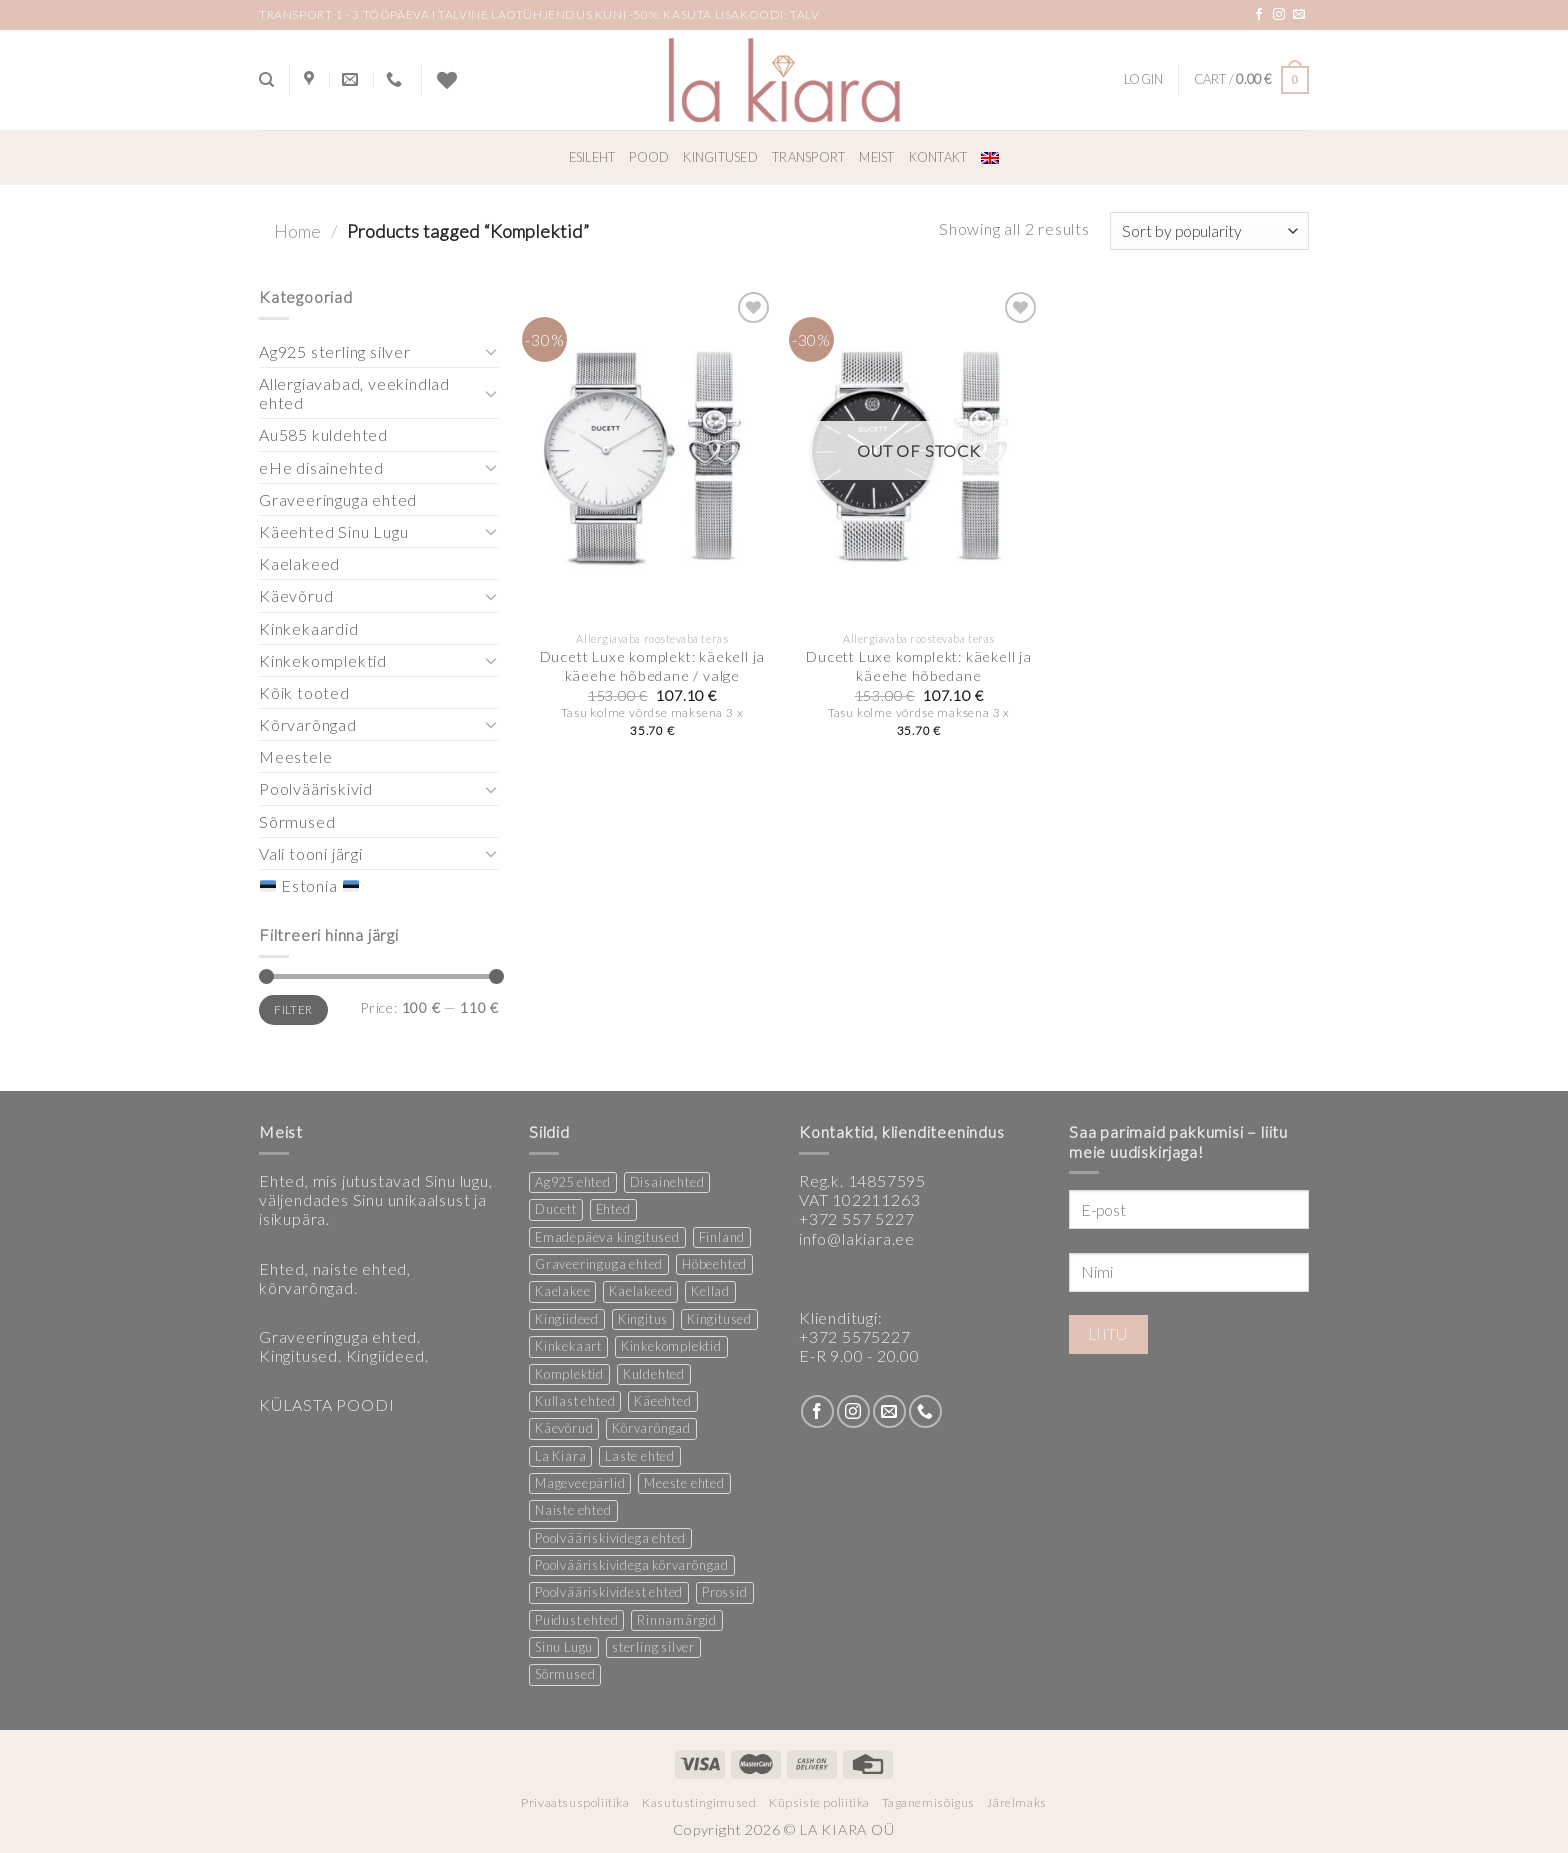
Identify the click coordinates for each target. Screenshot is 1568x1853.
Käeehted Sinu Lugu (333, 531)
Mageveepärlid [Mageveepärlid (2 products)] (580, 1483)
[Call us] (925, 1411)
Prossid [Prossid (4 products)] (725, 1592)
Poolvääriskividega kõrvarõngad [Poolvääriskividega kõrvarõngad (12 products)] (632, 1565)
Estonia (309, 885)
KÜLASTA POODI (326, 1404)
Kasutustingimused (699, 1802)
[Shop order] (1209, 231)
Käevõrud (296, 595)
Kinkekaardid (309, 628)
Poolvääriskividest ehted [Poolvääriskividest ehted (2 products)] (609, 1592)
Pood (649, 157)
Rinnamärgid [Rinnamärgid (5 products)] (677, 1620)
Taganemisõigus (928, 1802)
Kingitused (720, 157)
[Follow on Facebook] (1259, 15)
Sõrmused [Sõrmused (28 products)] (565, 1674)
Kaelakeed (299, 563)
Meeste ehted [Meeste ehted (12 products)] (684, 1483)
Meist (876, 157)
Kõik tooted (304, 692)
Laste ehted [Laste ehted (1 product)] (640, 1456)
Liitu (1108, 1334)
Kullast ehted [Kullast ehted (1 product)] (575, 1401)
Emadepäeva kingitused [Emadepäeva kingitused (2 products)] (607, 1237)
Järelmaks (1017, 1802)
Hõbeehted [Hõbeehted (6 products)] (714, 1264)
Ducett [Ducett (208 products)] (556, 1209)
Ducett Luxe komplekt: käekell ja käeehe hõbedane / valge (653, 666)
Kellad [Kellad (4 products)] (710, 1291)
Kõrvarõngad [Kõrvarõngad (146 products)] (651, 1428)
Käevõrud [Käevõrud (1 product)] (564, 1428)
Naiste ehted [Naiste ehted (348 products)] (573, 1510)
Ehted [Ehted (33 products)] (613, 1209)
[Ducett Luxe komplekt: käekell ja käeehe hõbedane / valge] (652, 454)
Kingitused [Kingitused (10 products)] (719, 1319)
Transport (808, 157)
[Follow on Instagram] (1279, 15)
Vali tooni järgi (311, 853)
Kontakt (938, 157)
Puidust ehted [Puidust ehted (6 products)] (576, 1620)
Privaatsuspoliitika (575, 1802)
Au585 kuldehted (323, 434)
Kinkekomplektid (323, 660)
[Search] (266, 80)
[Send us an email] (1299, 15)
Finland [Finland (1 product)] (722, 1237)
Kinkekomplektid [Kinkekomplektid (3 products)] (671, 1346)
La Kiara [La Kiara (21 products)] (560, 1456)
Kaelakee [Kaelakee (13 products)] (562, 1291)
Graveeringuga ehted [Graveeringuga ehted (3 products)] (599, 1264)
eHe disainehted (321, 467)
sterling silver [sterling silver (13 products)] (653, 1647)
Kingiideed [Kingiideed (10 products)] (567, 1319)
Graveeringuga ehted (338, 499)
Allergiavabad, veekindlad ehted (354, 393)
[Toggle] (491, 351)
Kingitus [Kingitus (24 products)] (643, 1319)
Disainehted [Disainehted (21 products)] (667, 1182)
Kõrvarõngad (308, 724)
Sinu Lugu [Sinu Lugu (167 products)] (564, 1647)
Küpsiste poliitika (819, 1802)
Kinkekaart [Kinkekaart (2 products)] (568, 1346)
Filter (293, 1009)
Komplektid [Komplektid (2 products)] (569, 1374)
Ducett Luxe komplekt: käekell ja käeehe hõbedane (919, 666)
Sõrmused (297, 821)
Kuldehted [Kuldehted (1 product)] (654, 1374)
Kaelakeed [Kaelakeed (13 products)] (640, 1291)
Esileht (592, 157)
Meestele (295, 756)
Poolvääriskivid (316, 788)
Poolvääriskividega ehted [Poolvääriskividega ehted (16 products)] (610, 1538)
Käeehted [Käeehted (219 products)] (662, 1401)
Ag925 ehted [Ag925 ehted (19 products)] (573, 1182)
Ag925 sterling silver (335, 351)
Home (297, 231)
